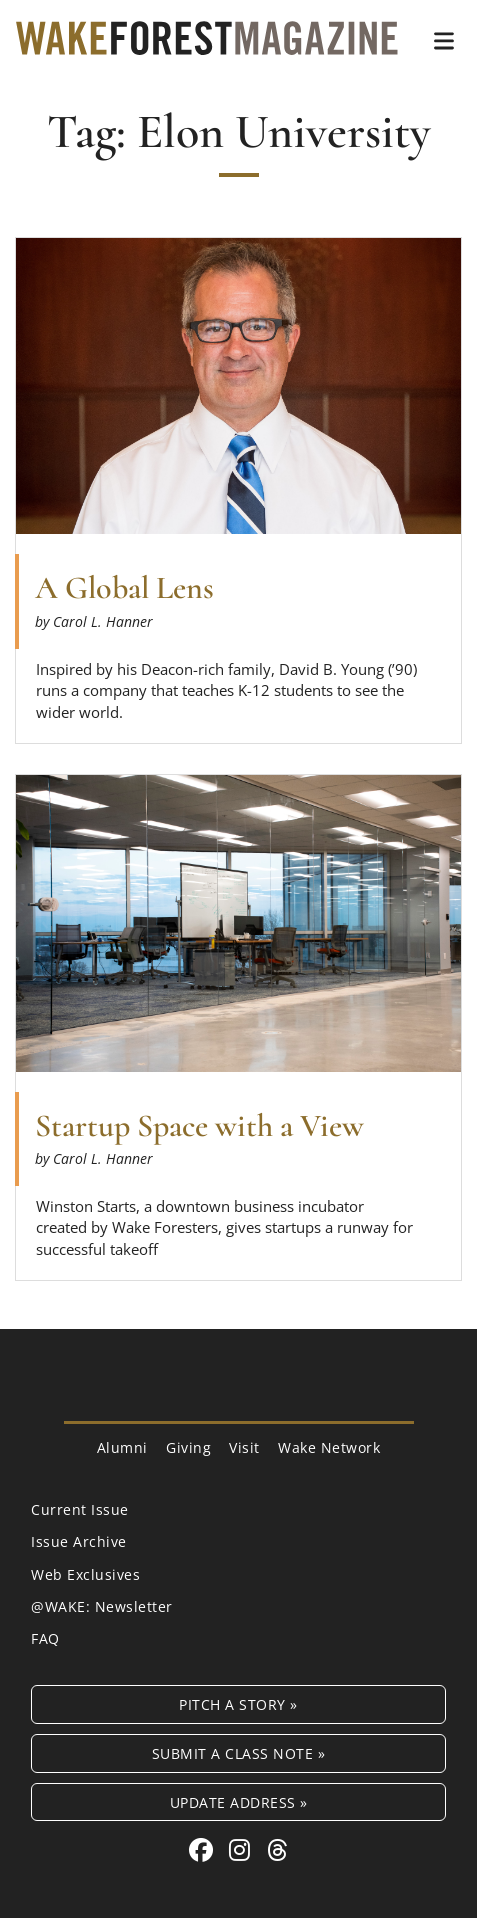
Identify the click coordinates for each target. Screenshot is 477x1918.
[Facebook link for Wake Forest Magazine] (204, 1849)
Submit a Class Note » (239, 1753)
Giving (188, 1447)
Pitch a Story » (238, 1704)
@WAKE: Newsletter (102, 1606)
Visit (244, 1447)
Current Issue (80, 1509)
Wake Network (329, 1447)
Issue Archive (79, 1541)
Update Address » (239, 1802)
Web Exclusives (85, 1574)
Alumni (122, 1447)
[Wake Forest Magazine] (207, 40)
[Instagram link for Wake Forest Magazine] (243, 1849)
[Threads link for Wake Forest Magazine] (278, 1849)
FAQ (45, 1638)
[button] (444, 41)
